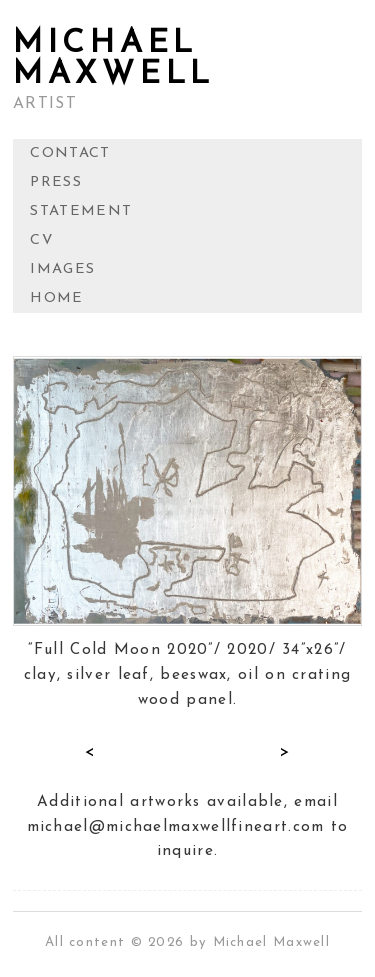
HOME (56, 298)
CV (41, 240)
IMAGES (62, 269)
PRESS (56, 182)
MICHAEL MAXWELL (114, 59)
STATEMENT (81, 211)
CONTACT (70, 153)
